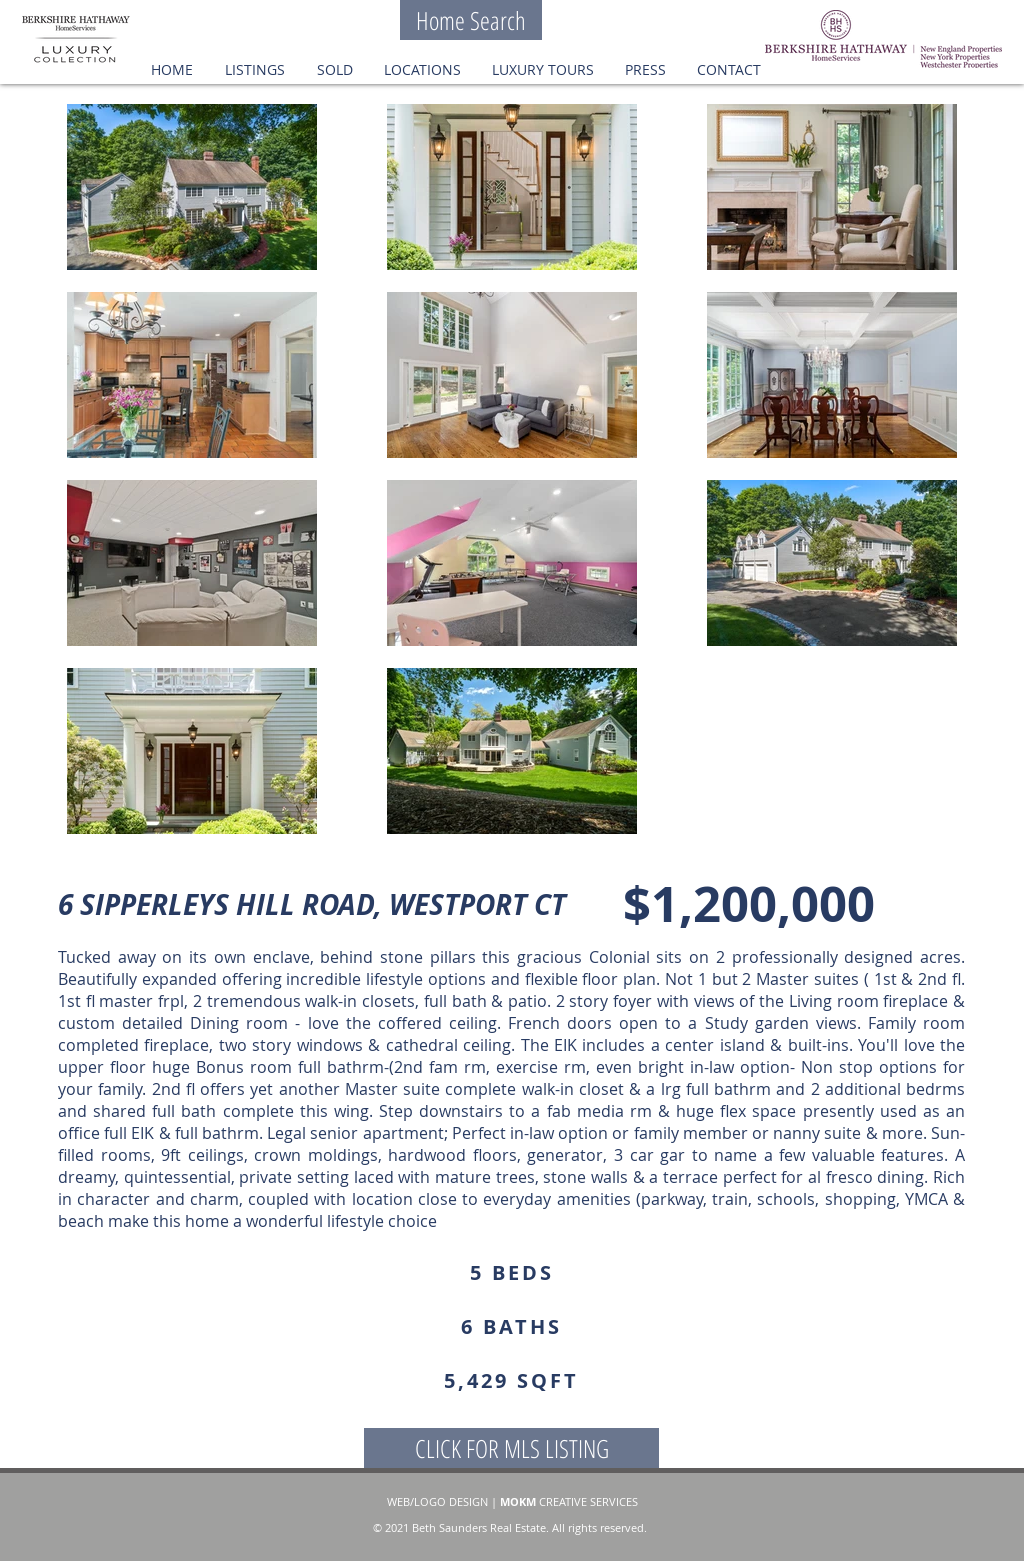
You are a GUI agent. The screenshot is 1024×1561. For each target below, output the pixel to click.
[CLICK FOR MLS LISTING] (511, 1448)
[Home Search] (471, 20)
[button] (334, 70)
